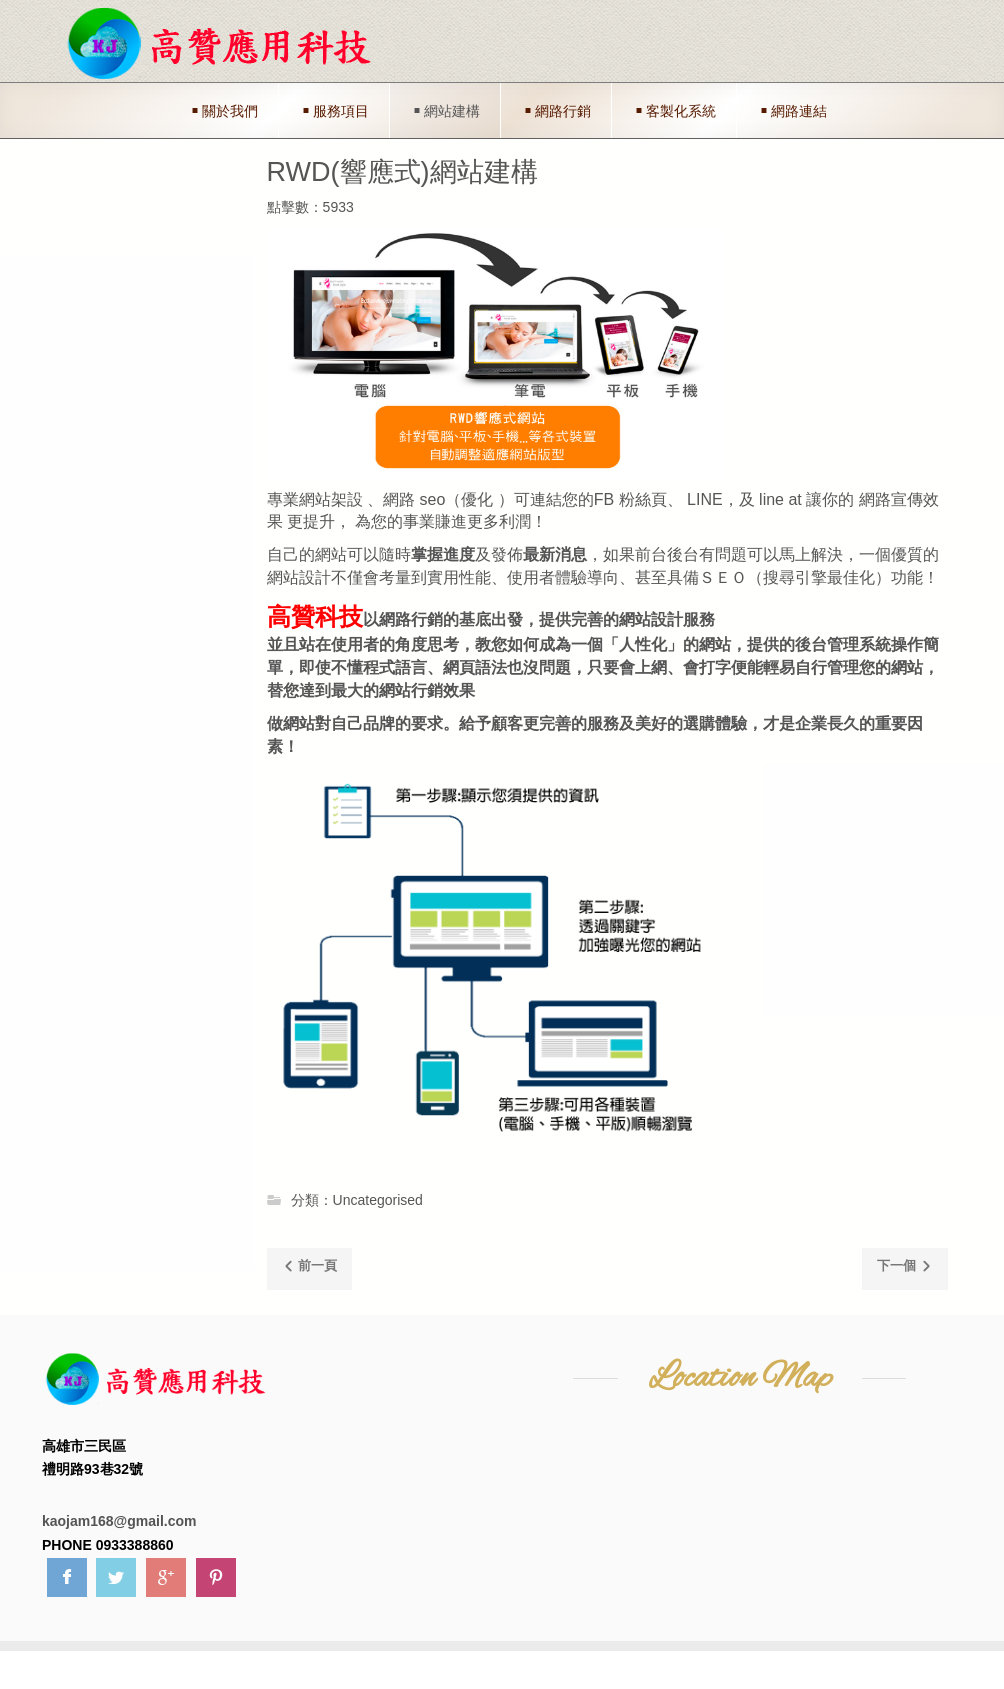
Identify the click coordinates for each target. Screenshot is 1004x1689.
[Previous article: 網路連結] (310, 1269)
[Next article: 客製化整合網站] (905, 1269)
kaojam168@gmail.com (119, 1521)
